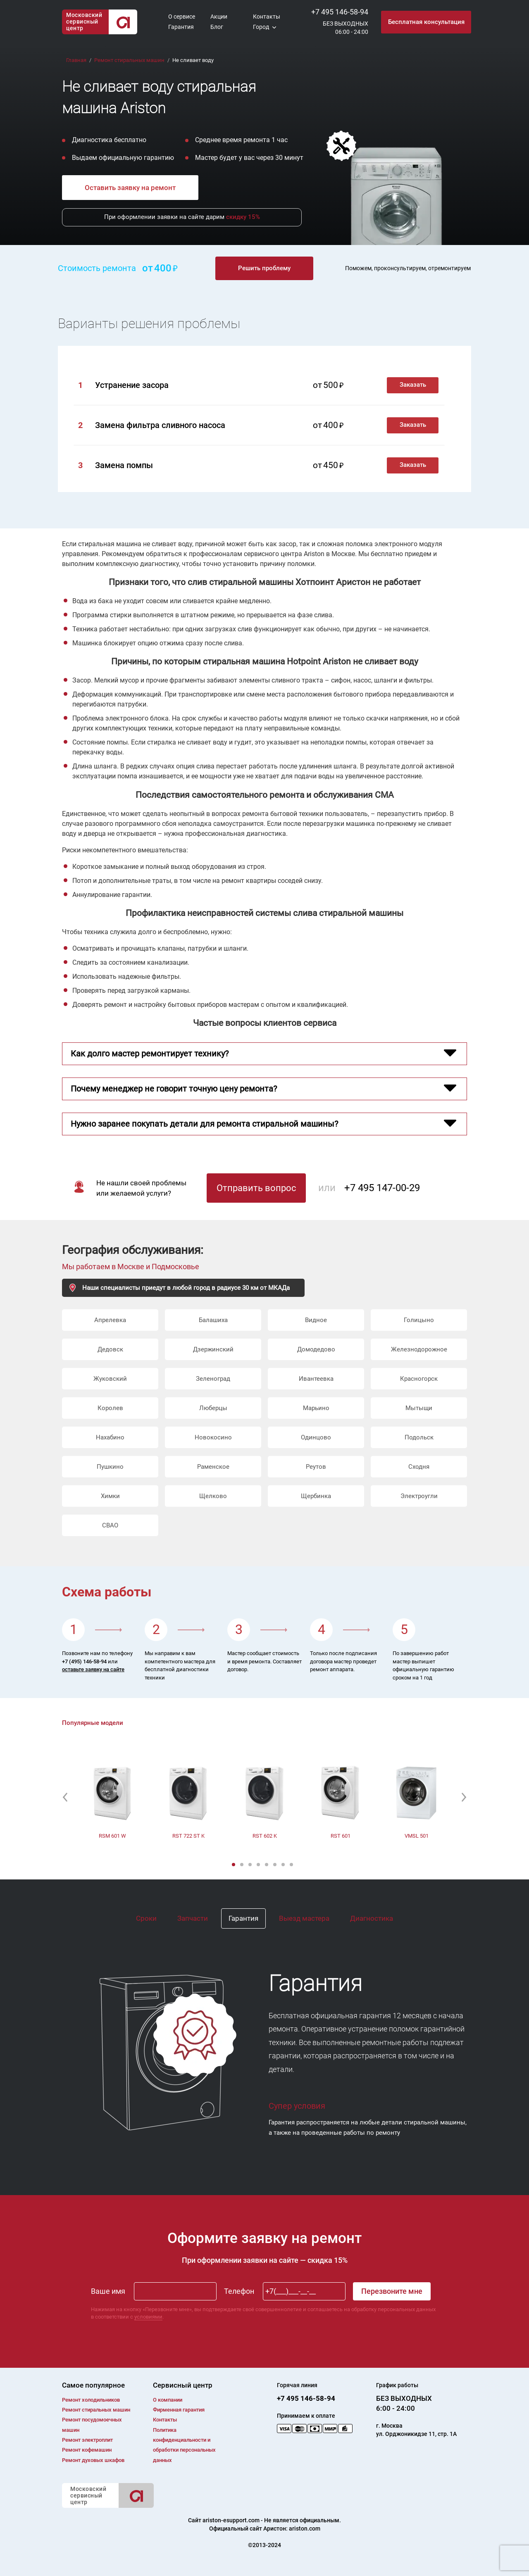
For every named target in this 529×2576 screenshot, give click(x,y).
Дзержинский (213, 1349)
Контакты (266, 16)
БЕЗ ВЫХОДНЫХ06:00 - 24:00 (345, 27)
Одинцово (316, 1437)
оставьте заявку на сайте (93, 1669)
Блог (216, 27)
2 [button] (242, 1865)
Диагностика (371, 1918)
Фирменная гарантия (179, 2410)
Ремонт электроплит (87, 2440)
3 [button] (250, 1865)
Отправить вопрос (256, 1188)
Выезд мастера (304, 1918)
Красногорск (419, 1378)
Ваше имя (108, 2291)
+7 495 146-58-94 (339, 11)
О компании (167, 2400)
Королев (110, 1408)
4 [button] (259, 1865)
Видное (316, 1320)
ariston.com (304, 2528)
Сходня (418, 1466)
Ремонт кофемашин (87, 2450)
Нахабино (110, 1437)
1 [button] (234, 1865)
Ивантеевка (316, 1378)
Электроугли (419, 1496)
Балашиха (213, 1320)
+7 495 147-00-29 (382, 1188)
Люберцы (213, 1408)
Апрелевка (110, 1320)
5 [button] (267, 1865)
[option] (112, 1797)
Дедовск (110, 1349)
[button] (65, 1797)
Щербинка (316, 1496)
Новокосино (213, 1437)
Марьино (316, 1408)
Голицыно (419, 1320)
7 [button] (283, 1865)
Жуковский (110, 1378)
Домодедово (316, 1349)
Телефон (239, 2291)
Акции (218, 16)
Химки (110, 1496)
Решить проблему (264, 268)
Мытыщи (418, 1408)
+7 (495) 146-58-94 (84, 1661)
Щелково (213, 1496)
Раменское (213, 1466)
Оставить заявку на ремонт (130, 187)
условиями (148, 2317)
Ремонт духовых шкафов (93, 2460)
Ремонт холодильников (91, 2400)
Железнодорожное (419, 1349)
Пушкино (110, 1466)
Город (261, 27)
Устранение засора (132, 385)
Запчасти (192, 1918)
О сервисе (181, 16)
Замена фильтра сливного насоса (160, 425)
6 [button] (275, 1865)
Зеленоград (213, 1378)
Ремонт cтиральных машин (96, 2410)
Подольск (419, 1437)
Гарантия (181, 27)
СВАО (110, 1525)
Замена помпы (124, 465)
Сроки (146, 1918)
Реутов (316, 1466)
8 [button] (292, 1865)
